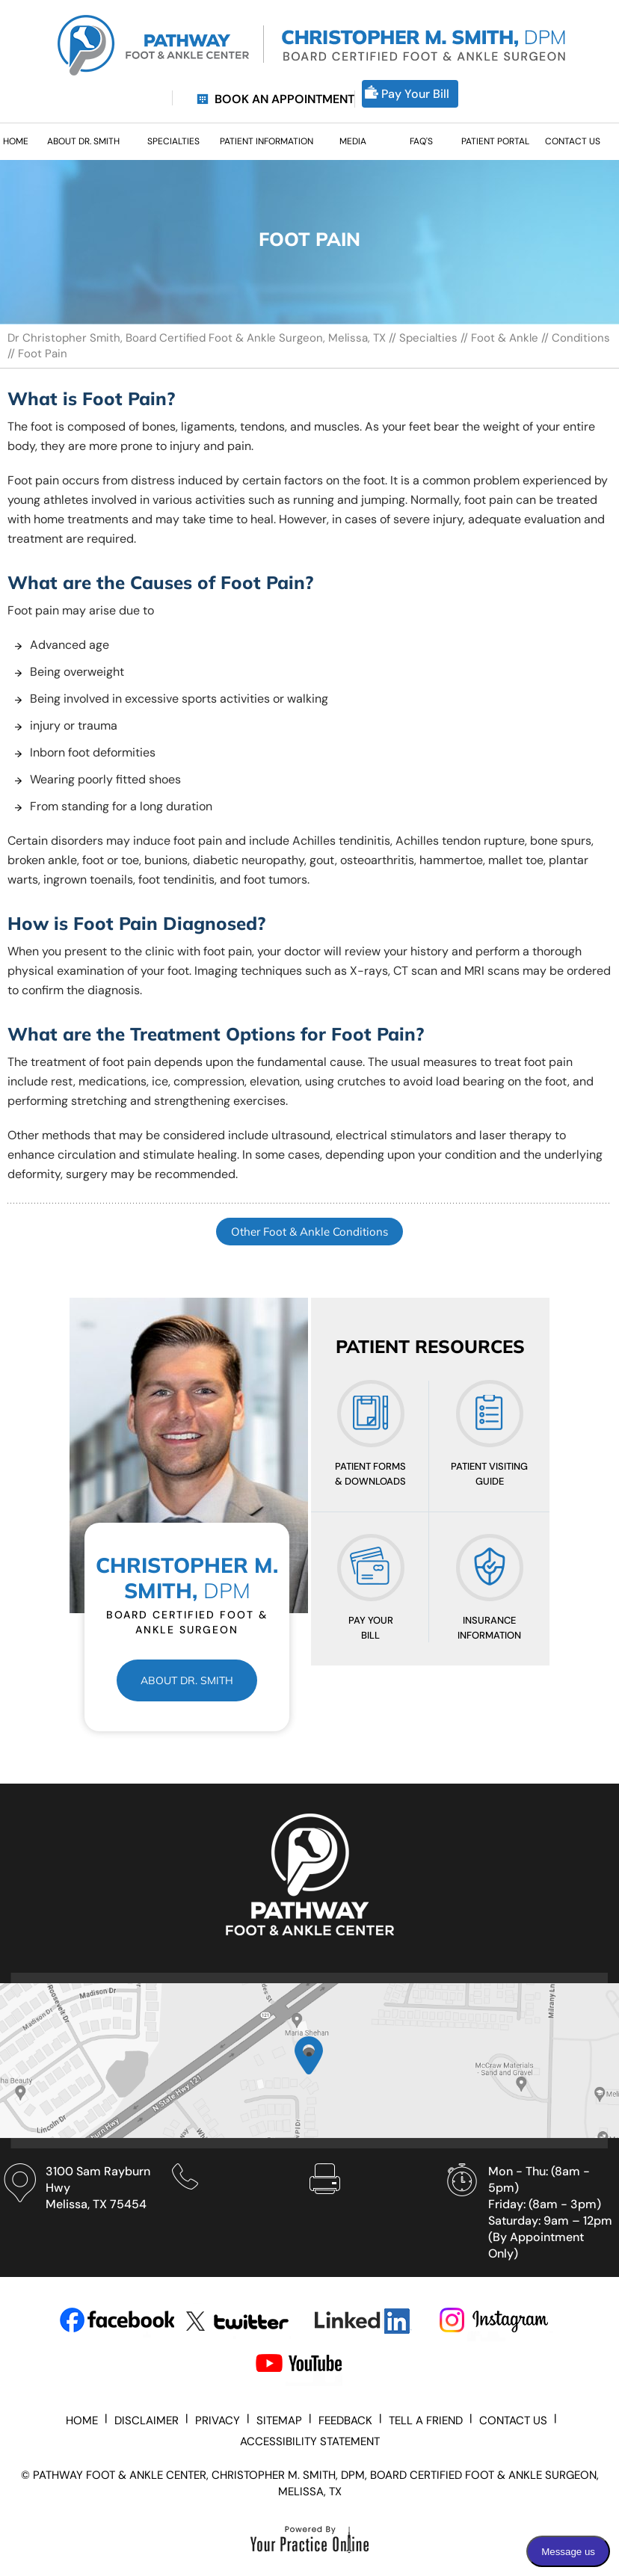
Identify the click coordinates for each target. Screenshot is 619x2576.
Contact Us (513, 2420)
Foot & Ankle (504, 337)
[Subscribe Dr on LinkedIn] (369, 2321)
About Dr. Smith (187, 1680)
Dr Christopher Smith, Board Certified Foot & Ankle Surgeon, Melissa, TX (198, 337)
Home (82, 2420)
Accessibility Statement (310, 2441)
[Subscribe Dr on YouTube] (313, 2366)
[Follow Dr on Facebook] (117, 2321)
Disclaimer (146, 2420)
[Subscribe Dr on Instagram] (496, 2321)
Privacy (217, 2420)
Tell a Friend (426, 2420)
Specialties (428, 337)
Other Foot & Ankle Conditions (309, 1231)
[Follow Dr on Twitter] (243, 2321)
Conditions (581, 337)
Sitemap (279, 2420)
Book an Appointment (284, 99)
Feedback (345, 2420)
